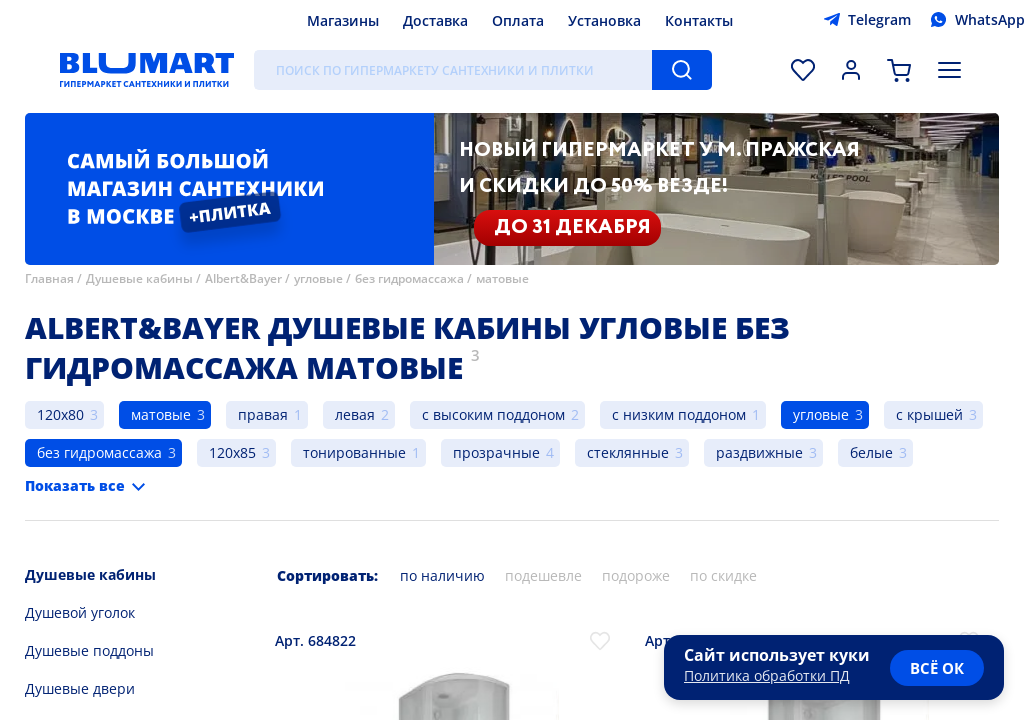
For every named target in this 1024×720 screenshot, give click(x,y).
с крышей (929, 414)
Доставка (435, 20)
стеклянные (628, 452)
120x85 (232, 452)
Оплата (518, 20)
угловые (318, 278)
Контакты (699, 20)
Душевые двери (80, 688)
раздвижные (759, 452)
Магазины (343, 20)
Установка (604, 20)
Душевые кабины (139, 278)
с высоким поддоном (493, 414)
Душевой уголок (80, 612)
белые (871, 452)
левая (355, 414)
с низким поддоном (679, 414)
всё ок (937, 668)
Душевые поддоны (89, 650)
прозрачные (496, 452)
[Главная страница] (147, 70)
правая (263, 414)
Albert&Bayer (243, 278)
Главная (49, 278)
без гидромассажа (409, 278)
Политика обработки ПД (767, 675)
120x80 (60, 414)
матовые (502, 278)
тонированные (354, 452)
